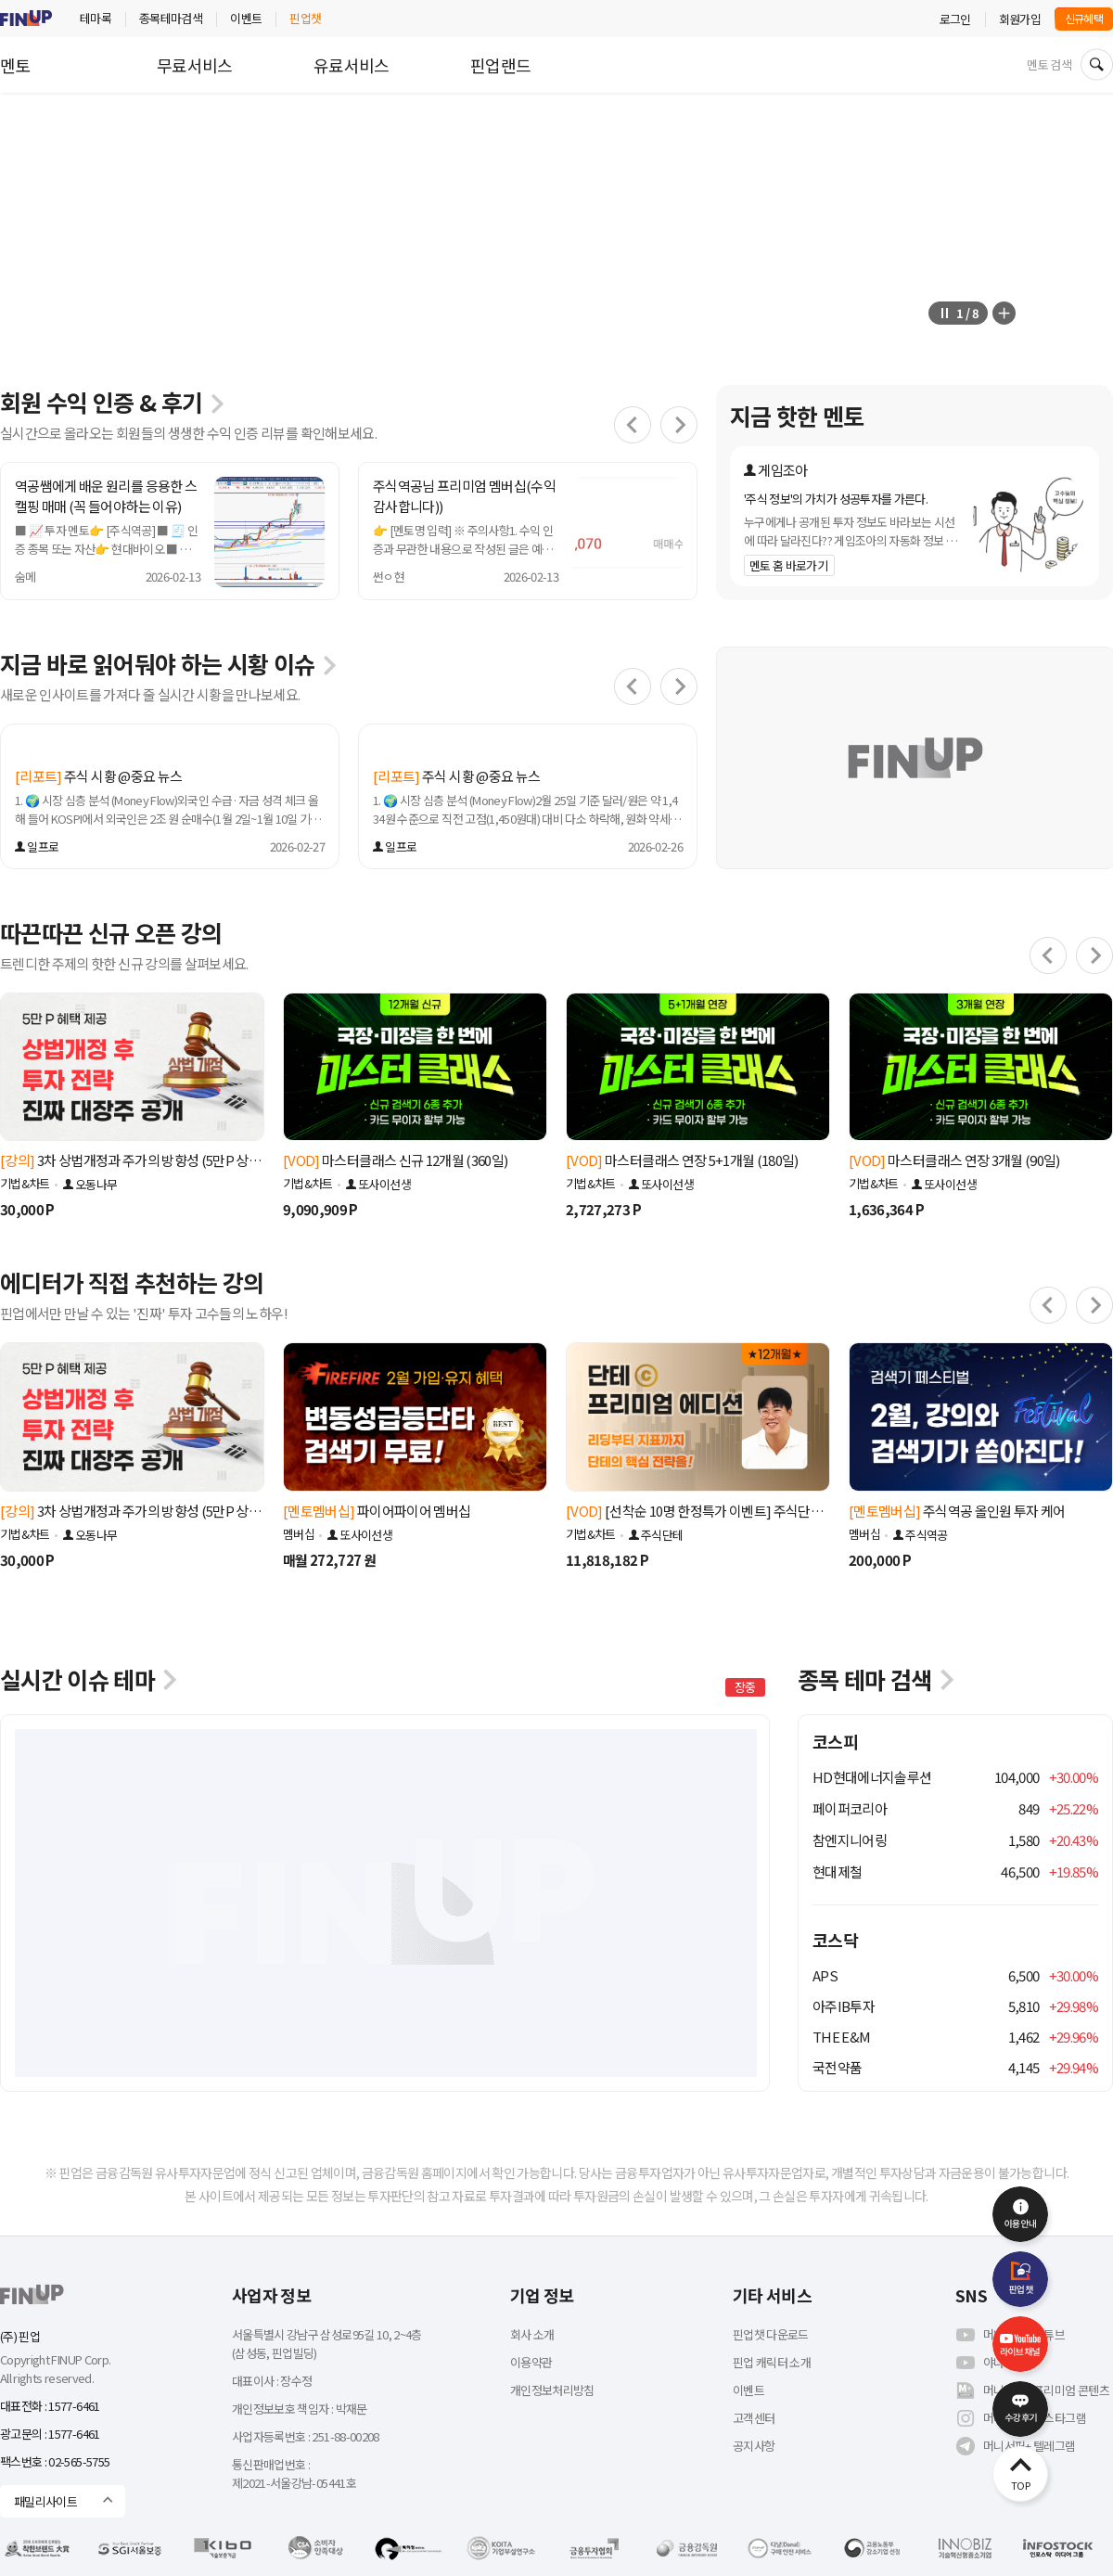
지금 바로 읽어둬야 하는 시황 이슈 (169, 663)
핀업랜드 (500, 65)
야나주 (985, 2362)
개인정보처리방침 (552, 2390)
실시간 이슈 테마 (90, 1679)
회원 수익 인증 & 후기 (113, 401)
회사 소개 (532, 2334)
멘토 (15, 65)
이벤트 (246, 18)
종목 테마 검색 (877, 1679)
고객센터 (753, 2418)
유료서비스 (351, 65)
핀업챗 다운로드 (771, 2334)
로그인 (955, 19)
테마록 (95, 18)
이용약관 (531, 2362)
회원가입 (1020, 19)
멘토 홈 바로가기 (788, 565)
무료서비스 (195, 65)
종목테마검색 (170, 18)
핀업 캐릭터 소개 (772, 2362)
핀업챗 (305, 18)
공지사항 (753, 2445)
